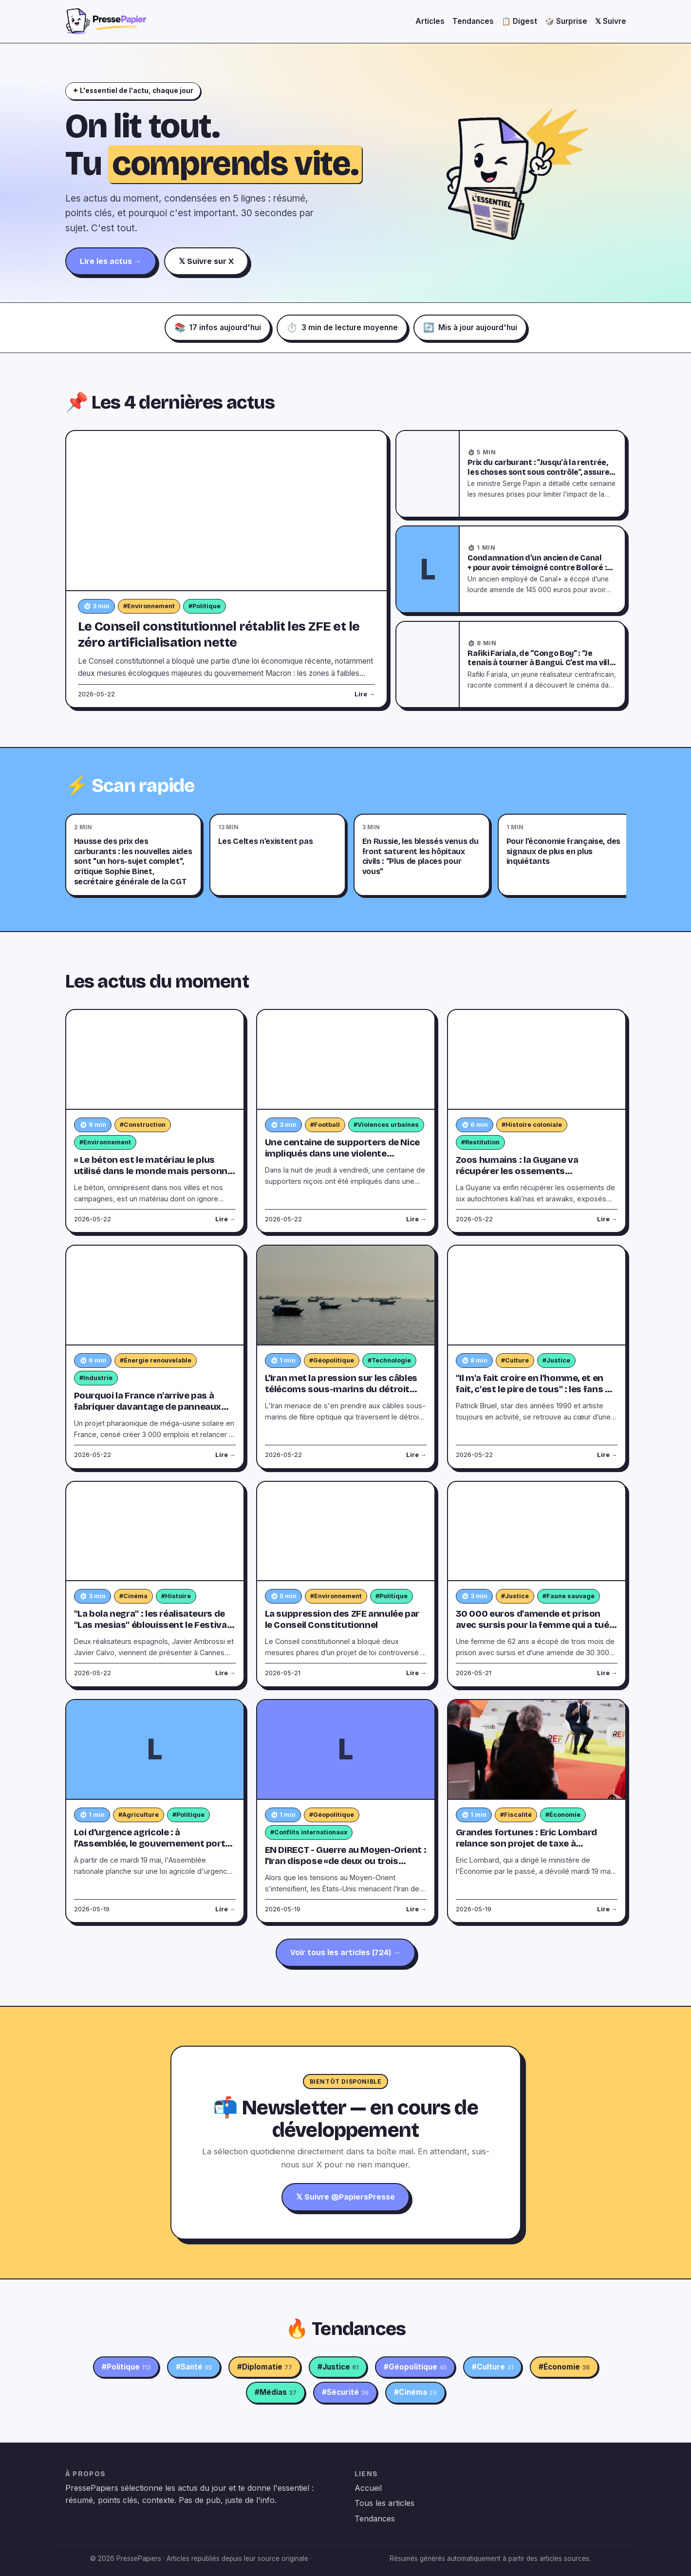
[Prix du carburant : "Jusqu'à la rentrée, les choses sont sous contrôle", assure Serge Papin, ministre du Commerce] (428, 474)
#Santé (194, 2367)
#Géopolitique (331, 1360)
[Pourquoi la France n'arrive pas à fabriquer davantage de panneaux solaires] (154, 1295)
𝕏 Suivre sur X (206, 261)
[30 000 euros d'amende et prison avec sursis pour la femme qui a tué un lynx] (536, 1532)
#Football (325, 1124)
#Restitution (480, 1142)
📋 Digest (519, 21)
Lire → (365, 694)
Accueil (368, 2488)
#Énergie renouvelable (155, 1360)
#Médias (276, 2392)
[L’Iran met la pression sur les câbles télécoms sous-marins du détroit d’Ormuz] (345, 1295)
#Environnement (149, 606)
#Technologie (389, 1360)
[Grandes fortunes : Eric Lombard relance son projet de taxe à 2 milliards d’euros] (536, 1750)
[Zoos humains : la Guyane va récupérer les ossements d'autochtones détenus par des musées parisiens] (536, 1060)
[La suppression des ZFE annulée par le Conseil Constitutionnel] (345, 1532)
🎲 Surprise (566, 21)
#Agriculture (138, 1814)
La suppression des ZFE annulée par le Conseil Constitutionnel (342, 1619)
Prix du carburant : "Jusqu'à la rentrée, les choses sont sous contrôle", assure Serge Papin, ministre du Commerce (538, 472)
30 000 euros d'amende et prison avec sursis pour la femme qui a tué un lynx (532, 1625)
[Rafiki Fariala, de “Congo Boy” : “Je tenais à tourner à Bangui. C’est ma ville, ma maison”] (428, 665)
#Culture (515, 1360)
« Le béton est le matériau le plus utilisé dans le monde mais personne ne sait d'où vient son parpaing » (153, 1171)
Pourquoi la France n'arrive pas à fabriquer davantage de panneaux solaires (148, 1406)
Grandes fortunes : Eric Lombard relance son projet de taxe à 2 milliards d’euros (527, 1843)
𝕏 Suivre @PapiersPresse (345, 2197)
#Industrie (95, 1377)
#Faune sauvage (568, 1596)
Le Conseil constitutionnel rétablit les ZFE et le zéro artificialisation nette (219, 634)
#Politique (204, 606)
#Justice (556, 1360)
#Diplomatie (264, 2367)
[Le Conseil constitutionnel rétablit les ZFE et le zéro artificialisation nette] (226, 511)
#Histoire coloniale (532, 1124)
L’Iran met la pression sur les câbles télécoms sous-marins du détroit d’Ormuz (341, 1389)
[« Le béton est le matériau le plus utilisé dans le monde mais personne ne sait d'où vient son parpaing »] (154, 1060)
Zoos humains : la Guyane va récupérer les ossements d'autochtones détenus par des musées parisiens (524, 1177)
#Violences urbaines (386, 1124)
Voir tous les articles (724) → (345, 1952)
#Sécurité (345, 2392)
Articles (430, 21)
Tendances (473, 21)
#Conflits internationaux (308, 1832)
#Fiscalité (516, 1814)
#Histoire (176, 1596)
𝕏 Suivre (610, 21)
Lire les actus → (111, 261)
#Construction (143, 1124)
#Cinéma (133, 1596)
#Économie (562, 1814)
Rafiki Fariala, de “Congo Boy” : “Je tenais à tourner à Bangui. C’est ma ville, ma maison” (541, 663)
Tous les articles (384, 2503)
